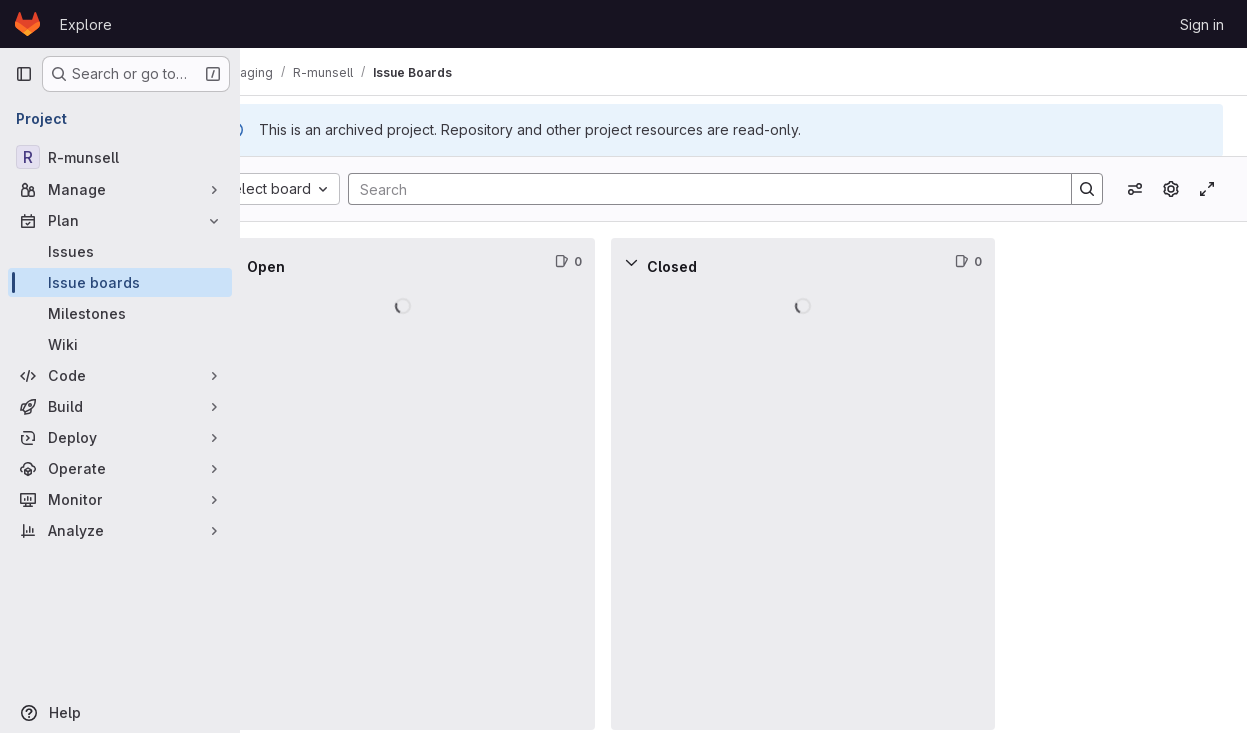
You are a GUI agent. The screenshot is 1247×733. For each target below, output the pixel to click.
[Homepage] (27, 24)
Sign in (1202, 24)
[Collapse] (284, 262)
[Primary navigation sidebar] (24, 74)
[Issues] (120, 251)
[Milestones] (120, 313)
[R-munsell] (120, 157)
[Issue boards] (120, 282)
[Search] (726, 189)
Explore (86, 24)
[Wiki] (120, 344)
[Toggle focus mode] (1207, 189)
